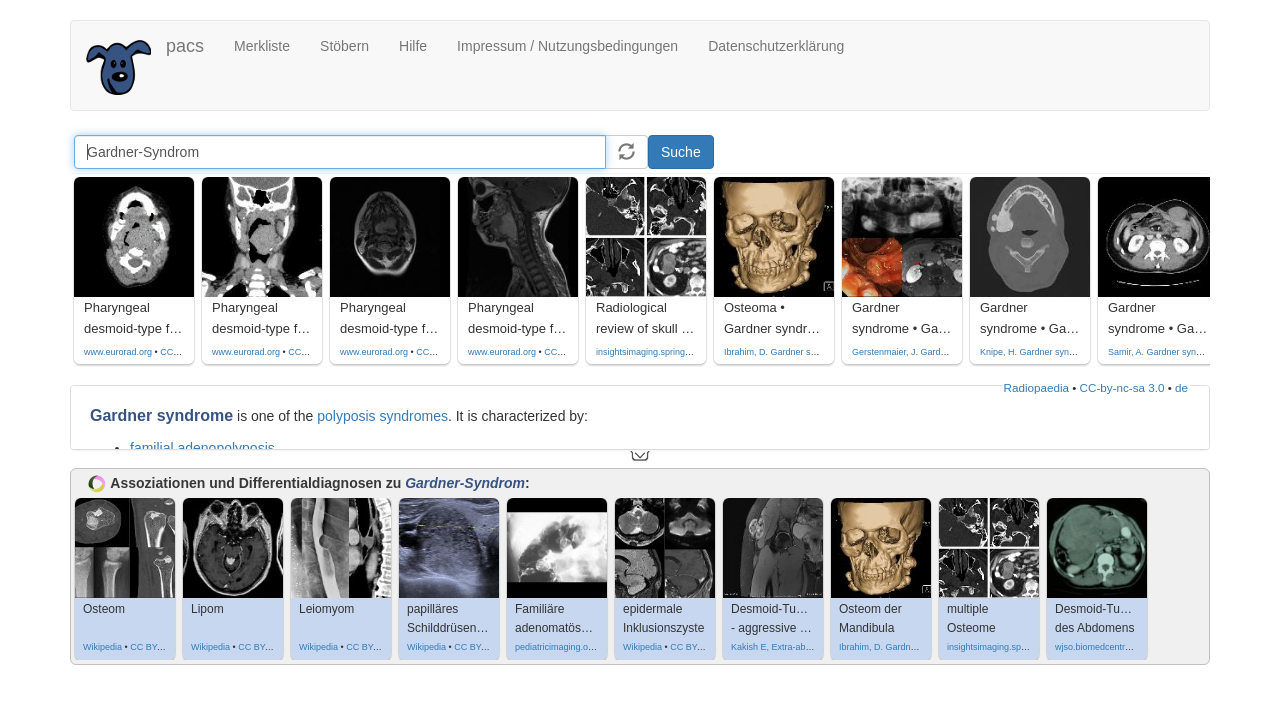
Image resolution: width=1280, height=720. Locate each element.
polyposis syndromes (382, 416)
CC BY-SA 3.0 (266, 647)
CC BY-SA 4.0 (158, 647)
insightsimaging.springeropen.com (664, 352)
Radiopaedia (1036, 387)
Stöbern (344, 46)
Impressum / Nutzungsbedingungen (567, 46)
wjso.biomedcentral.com (1103, 647)
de (1181, 387)
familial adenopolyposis (202, 448)
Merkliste (262, 46)
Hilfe (413, 46)
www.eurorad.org (118, 352)
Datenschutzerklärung (776, 46)
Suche (681, 152)
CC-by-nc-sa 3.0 (1122, 387)
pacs (185, 46)
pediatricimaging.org (555, 647)
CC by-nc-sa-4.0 (193, 352)
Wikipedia (102, 647)
